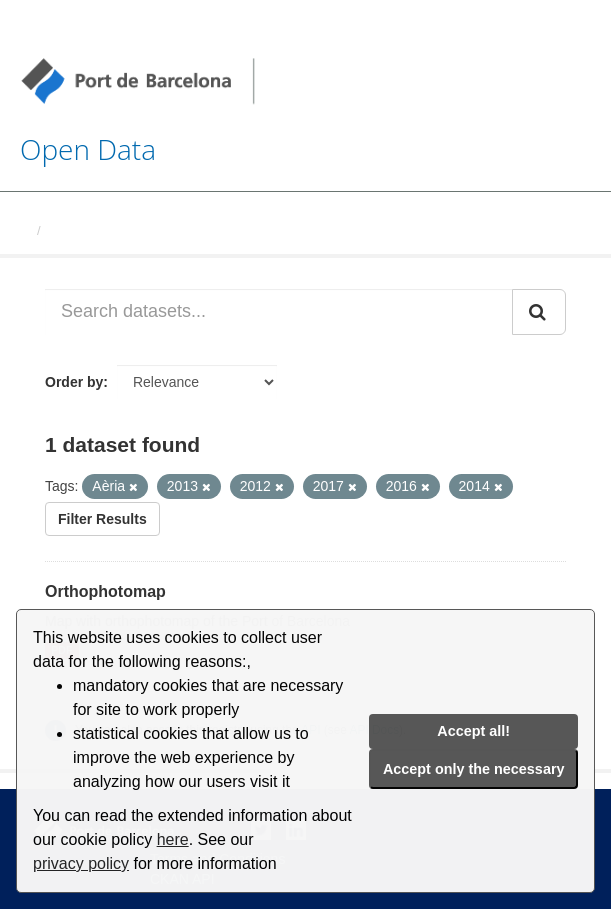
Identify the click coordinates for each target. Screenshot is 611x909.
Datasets (76, 230)
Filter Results (102, 519)
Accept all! (473, 731)
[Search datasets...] (279, 312)
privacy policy (81, 863)
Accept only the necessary (474, 769)
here (173, 839)
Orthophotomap (105, 591)
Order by (74, 382)
